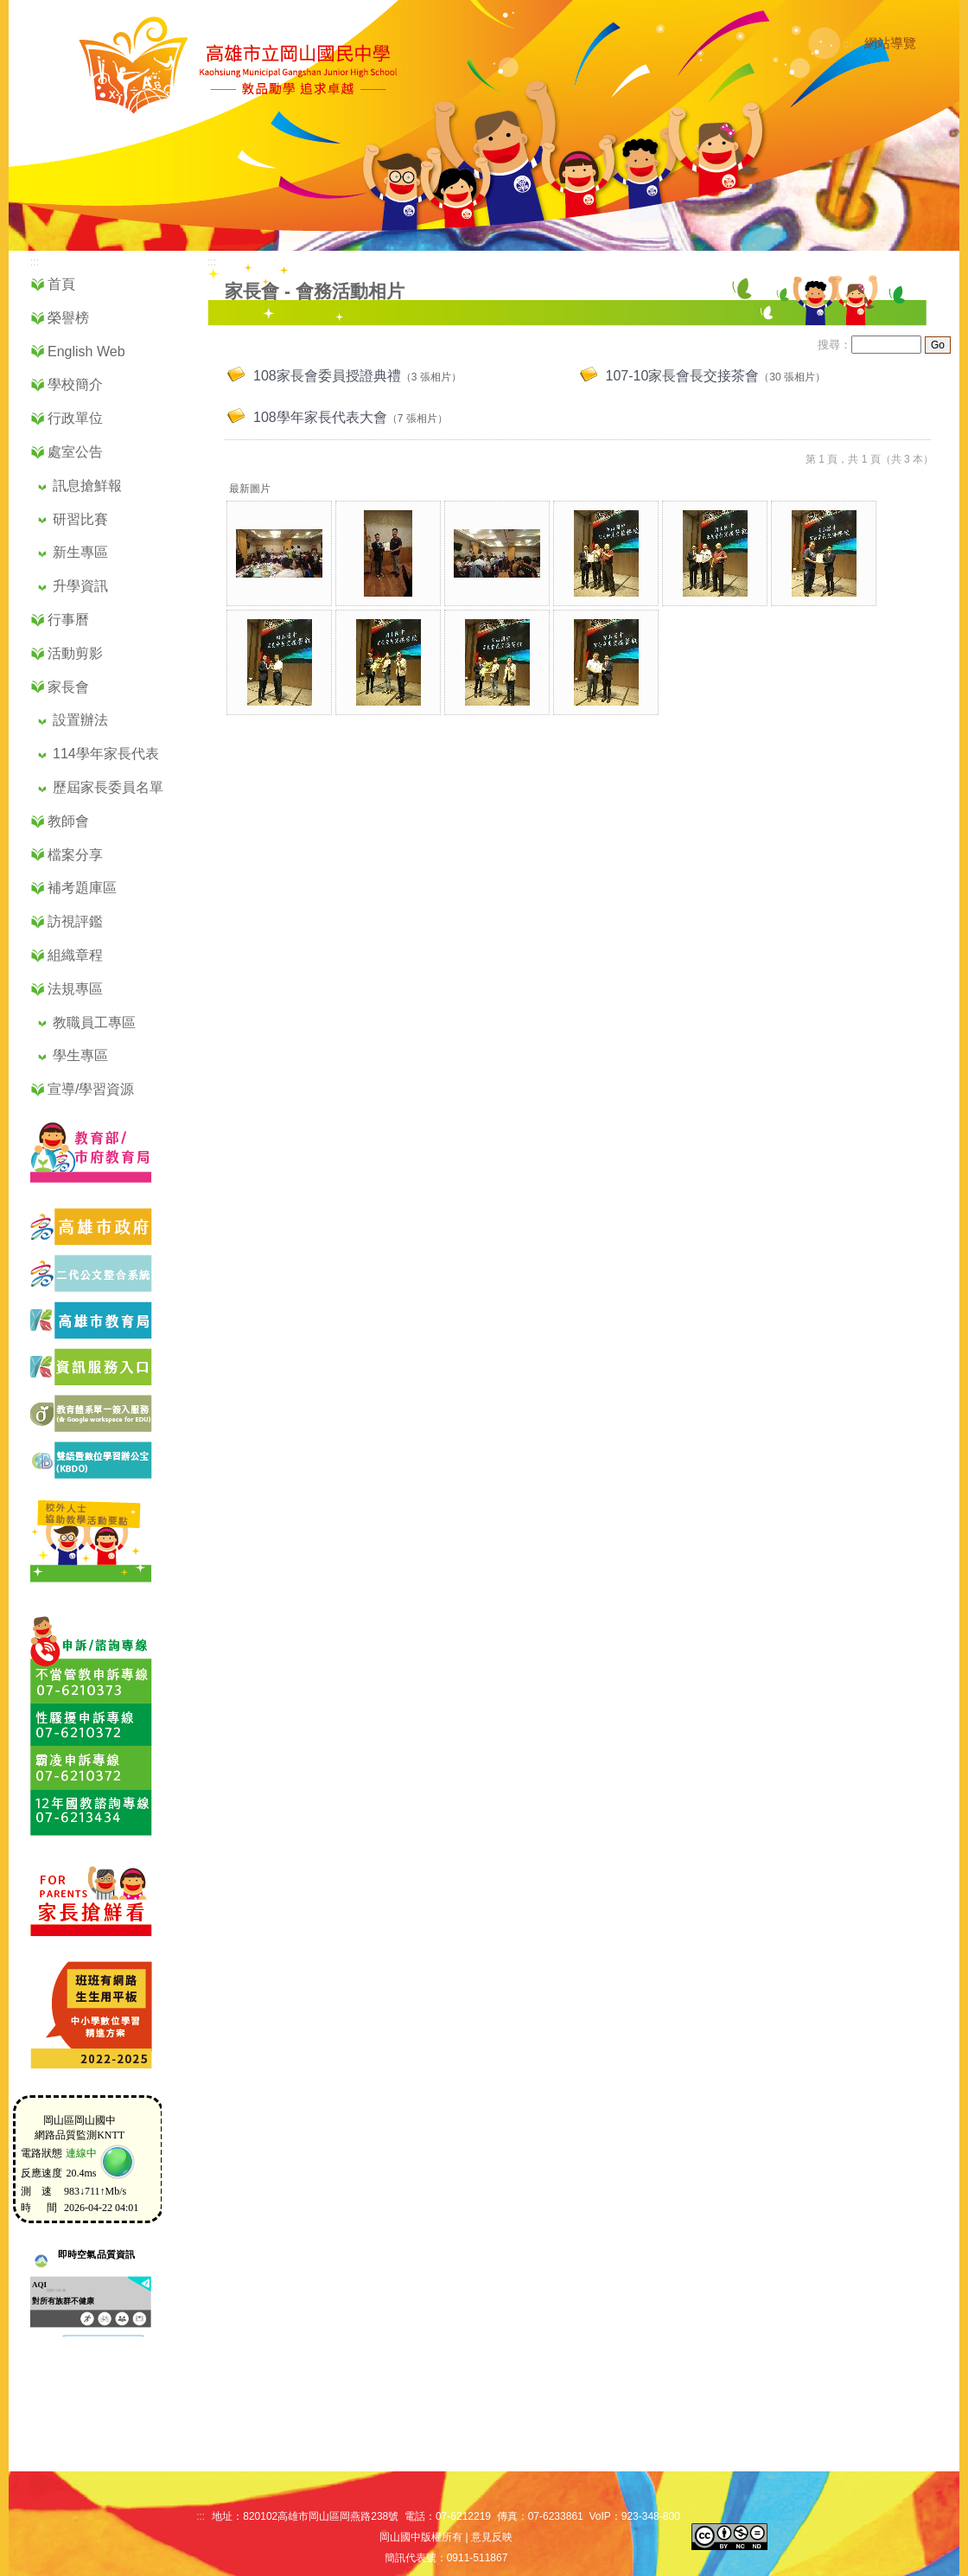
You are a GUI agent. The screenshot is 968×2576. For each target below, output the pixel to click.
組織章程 (75, 955)
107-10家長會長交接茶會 (683, 375)
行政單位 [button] (75, 418)
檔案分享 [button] (75, 854)
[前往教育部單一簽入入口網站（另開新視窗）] (82, 1429)
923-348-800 (650, 2516)
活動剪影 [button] (75, 653)
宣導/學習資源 (91, 1089)
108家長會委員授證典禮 (327, 375)
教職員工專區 (94, 1022)
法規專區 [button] (75, 988)
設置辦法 (80, 720)
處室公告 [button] (75, 451)
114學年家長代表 (106, 753)
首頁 (61, 284)
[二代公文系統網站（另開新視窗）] (82, 1289)
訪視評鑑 (75, 921)
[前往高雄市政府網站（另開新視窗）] (82, 1242)
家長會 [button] (68, 687)
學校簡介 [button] (75, 384)
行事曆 (68, 619)
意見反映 (492, 2537)
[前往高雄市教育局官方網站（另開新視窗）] (82, 1335)
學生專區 (80, 1055)
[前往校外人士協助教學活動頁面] (82, 1583)
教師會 (68, 821)
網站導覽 (890, 43)
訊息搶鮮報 (87, 485)
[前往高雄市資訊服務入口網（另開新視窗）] (82, 1382)
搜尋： (834, 344)
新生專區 (80, 552)
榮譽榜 (68, 317)
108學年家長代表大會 (320, 417)
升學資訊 (80, 585)
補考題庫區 (82, 887)
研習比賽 (80, 519)
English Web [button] (86, 351)
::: (848, 44)
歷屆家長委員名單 (108, 787)
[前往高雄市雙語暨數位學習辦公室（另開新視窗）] (82, 1475)
